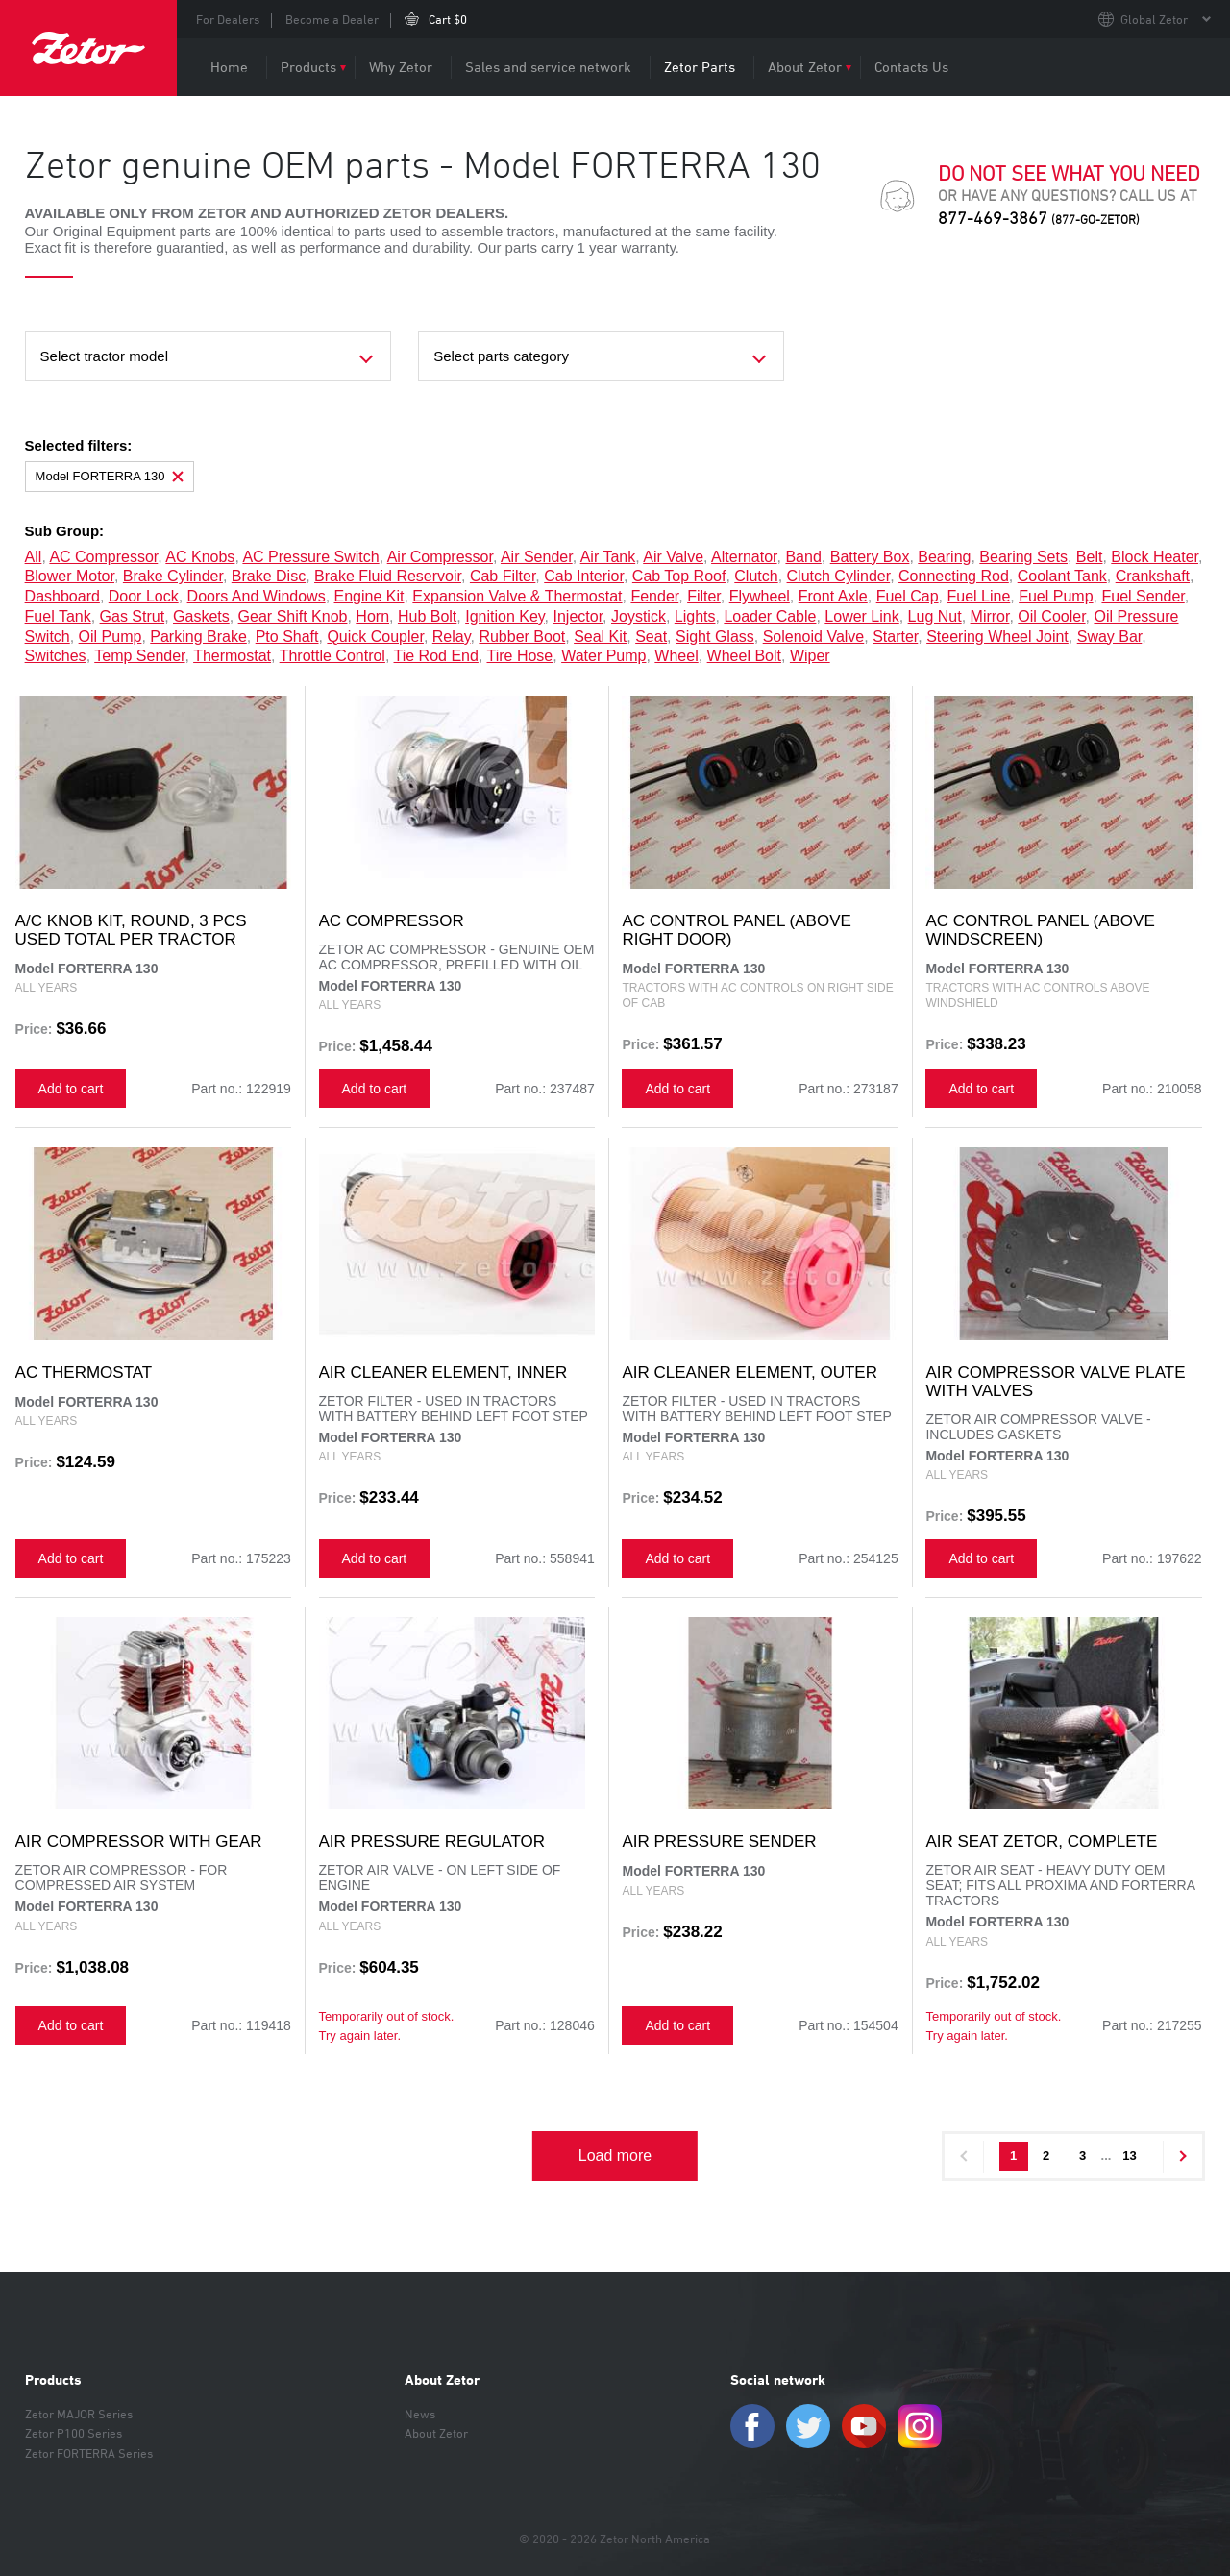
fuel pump (1056, 596)
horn (372, 616)
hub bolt (427, 616)
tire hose (519, 656)
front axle (833, 596)
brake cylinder (173, 576)
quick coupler (375, 636)
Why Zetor (400, 67)
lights (695, 616)
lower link (861, 616)
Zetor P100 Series (73, 2433)
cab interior (584, 576)
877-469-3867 (1039, 218)
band (803, 557)
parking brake (198, 636)
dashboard (62, 596)
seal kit (600, 636)
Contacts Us (911, 67)
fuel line (978, 596)
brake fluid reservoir (387, 576)
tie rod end (436, 656)
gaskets (201, 616)
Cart (448, 19)
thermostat (232, 656)
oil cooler (1051, 616)
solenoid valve (814, 636)
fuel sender (1142, 596)
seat (651, 636)
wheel (676, 656)
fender (654, 596)
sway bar (1110, 636)
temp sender (139, 656)
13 (1129, 2155)
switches (55, 656)
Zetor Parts (699, 67)
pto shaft (287, 636)
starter (895, 636)
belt (1089, 557)
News (420, 2413)
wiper (810, 656)
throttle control (332, 656)
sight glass (715, 636)
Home (229, 67)
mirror (990, 616)
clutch (755, 576)
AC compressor (103, 557)
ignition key (504, 616)
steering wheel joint (997, 636)
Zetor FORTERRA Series (89, 2453)
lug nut (935, 616)
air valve (673, 557)
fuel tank (58, 616)
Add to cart (71, 1088)
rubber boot (522, 636)
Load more (615, 2155)
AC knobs (199, 557)
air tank (608, 557)
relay (451, 636)
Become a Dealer (332, 19)
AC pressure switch (310, 557)
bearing (944, 557)
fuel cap (907, 596)
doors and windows (256, 596)
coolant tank (1062, 576)
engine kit (369, 596)
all (33, 557)
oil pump (110, 636)
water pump (603, 656)
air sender (537, 557)
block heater (1154, 557)
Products (308, 67)
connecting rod (953, 576)
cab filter (502, 576)
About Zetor (805, 67)
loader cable (770, 616)
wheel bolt (744, 656)
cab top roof (679, 576)
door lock (144, 596)
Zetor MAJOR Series (79, 2413)
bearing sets (1023, 557)
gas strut (132, 616)
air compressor (440, 557)
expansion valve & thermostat (517, 596)
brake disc (269, 576)
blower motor (69, 576)
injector (578, 616)
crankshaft (1153, 576)
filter (704, 596)
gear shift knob (293, 616)
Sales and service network (548, 67)
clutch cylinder (839, 576)
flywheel (759, 596)
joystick (638, 616)
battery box (870, 557)
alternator (743, 557)
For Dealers (227, 19)
